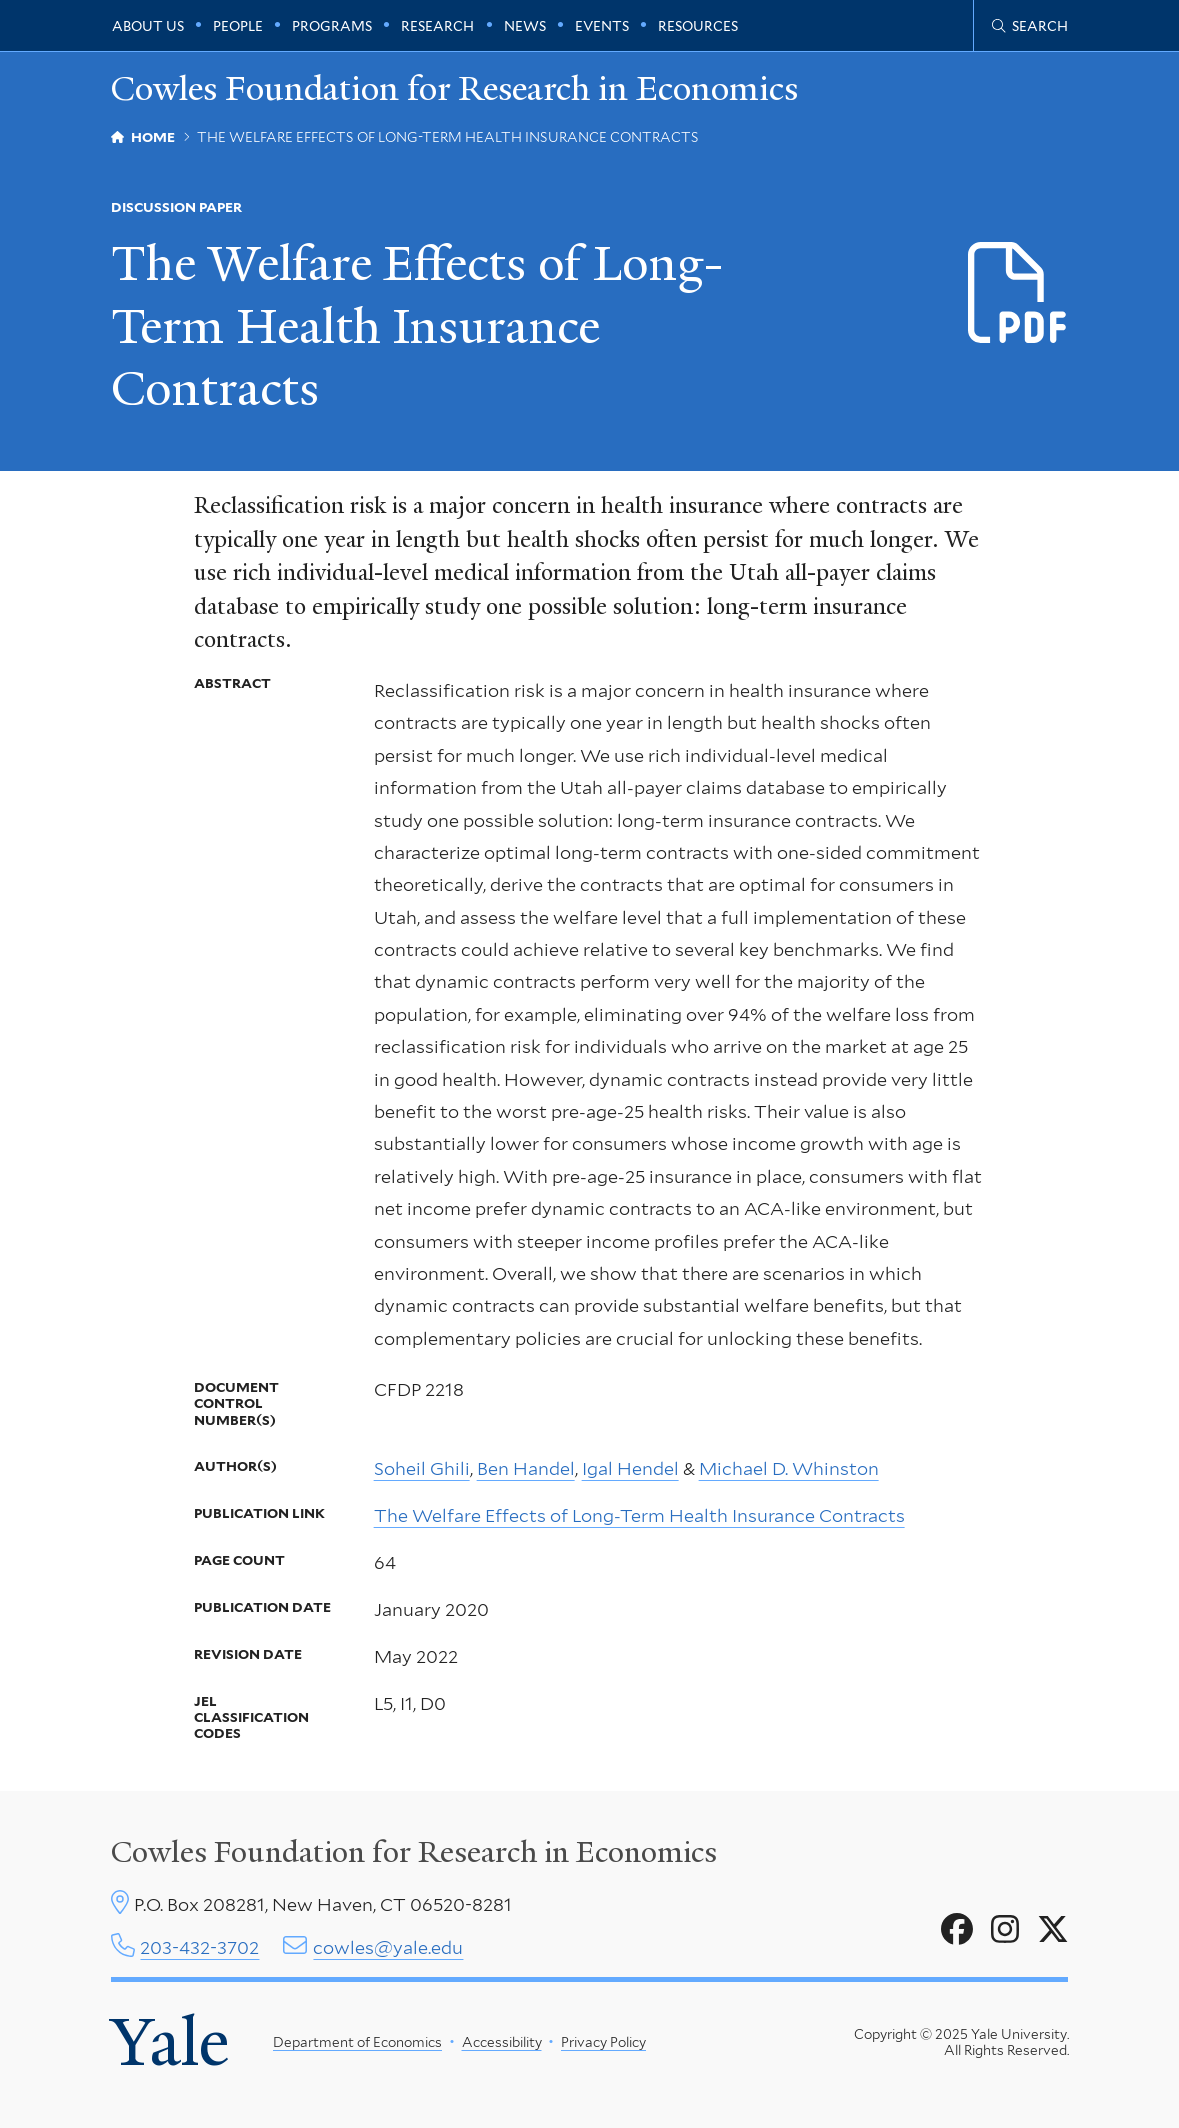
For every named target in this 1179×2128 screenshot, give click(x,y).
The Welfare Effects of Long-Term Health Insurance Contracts (639, 1515)
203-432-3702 (199, 1947)
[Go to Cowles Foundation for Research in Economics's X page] (1053, 1930)
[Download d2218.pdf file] (1018, 293)
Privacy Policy (603, 2042)
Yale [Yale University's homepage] (170, 2042)
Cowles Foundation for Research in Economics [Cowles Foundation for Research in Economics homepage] (454, 88)
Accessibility (502, 2042)
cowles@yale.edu (388, 1947)
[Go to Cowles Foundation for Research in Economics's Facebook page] (957, 1930)
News (525, 26)
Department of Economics (357, 2042)
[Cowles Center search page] (1030, 26)
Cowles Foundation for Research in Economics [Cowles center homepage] (414, 1852)
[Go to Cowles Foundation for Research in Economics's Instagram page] (1005, 1930)
